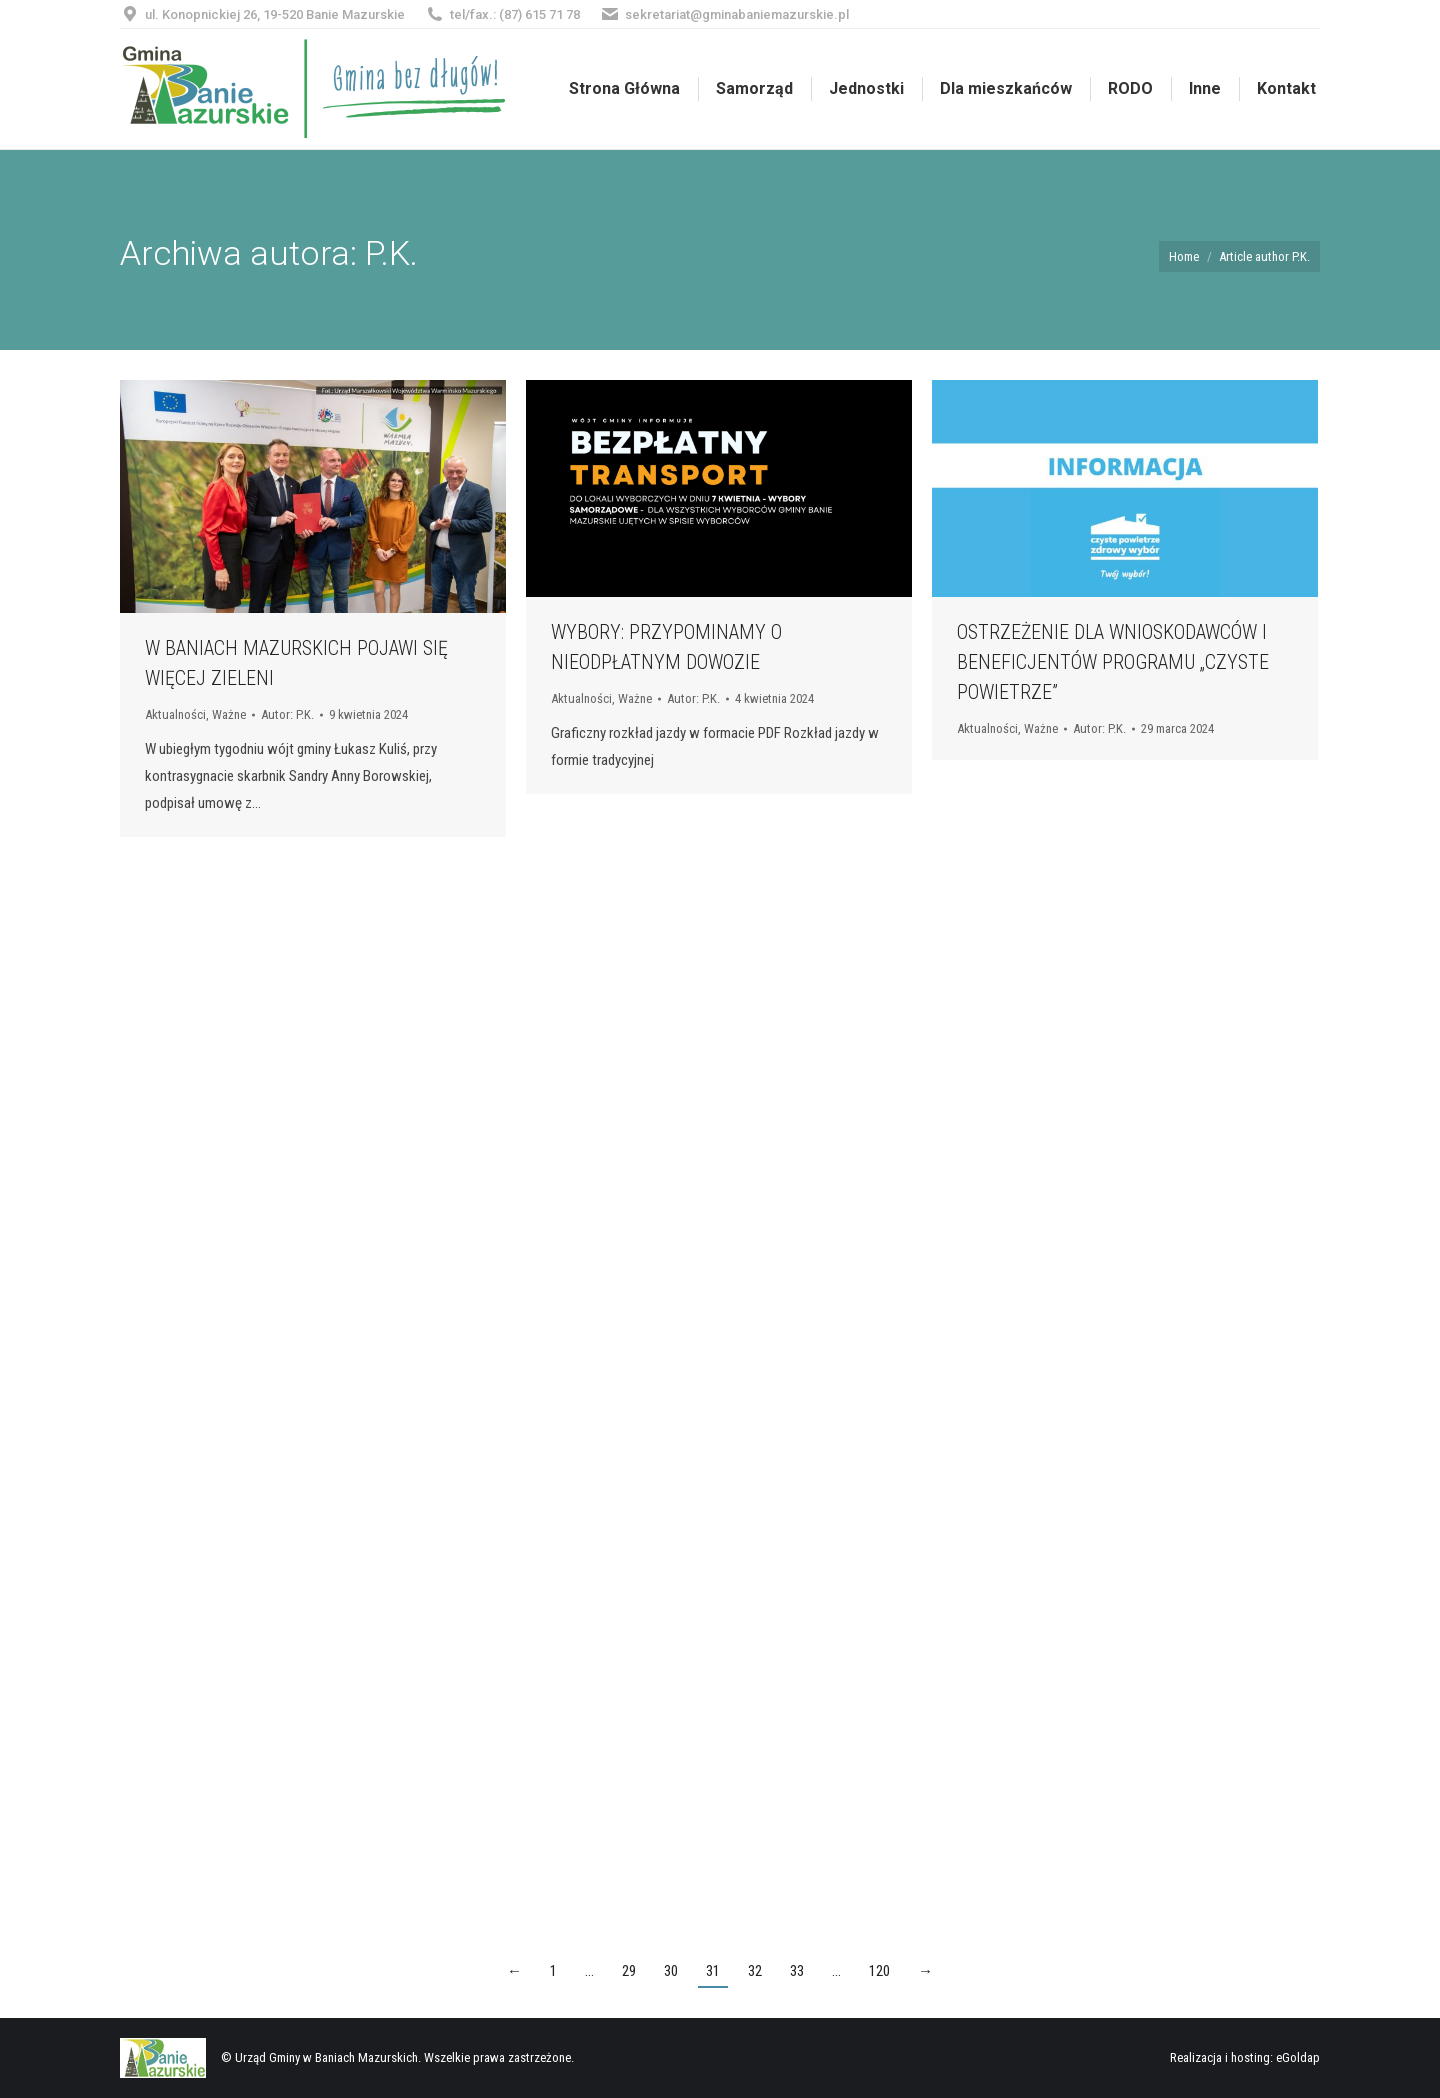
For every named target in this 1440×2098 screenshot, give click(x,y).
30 (671, 1971)
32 (755, 1971)
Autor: (287, 714)
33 (797, 1971)
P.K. (391, 253)
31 (713, 1971)
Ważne (229, 714)
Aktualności (175, 714)
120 (879, 1971)
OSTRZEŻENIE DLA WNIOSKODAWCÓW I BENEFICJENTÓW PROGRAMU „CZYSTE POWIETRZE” (1113, 662)
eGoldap (1298, 2057)
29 (629, 1971)
